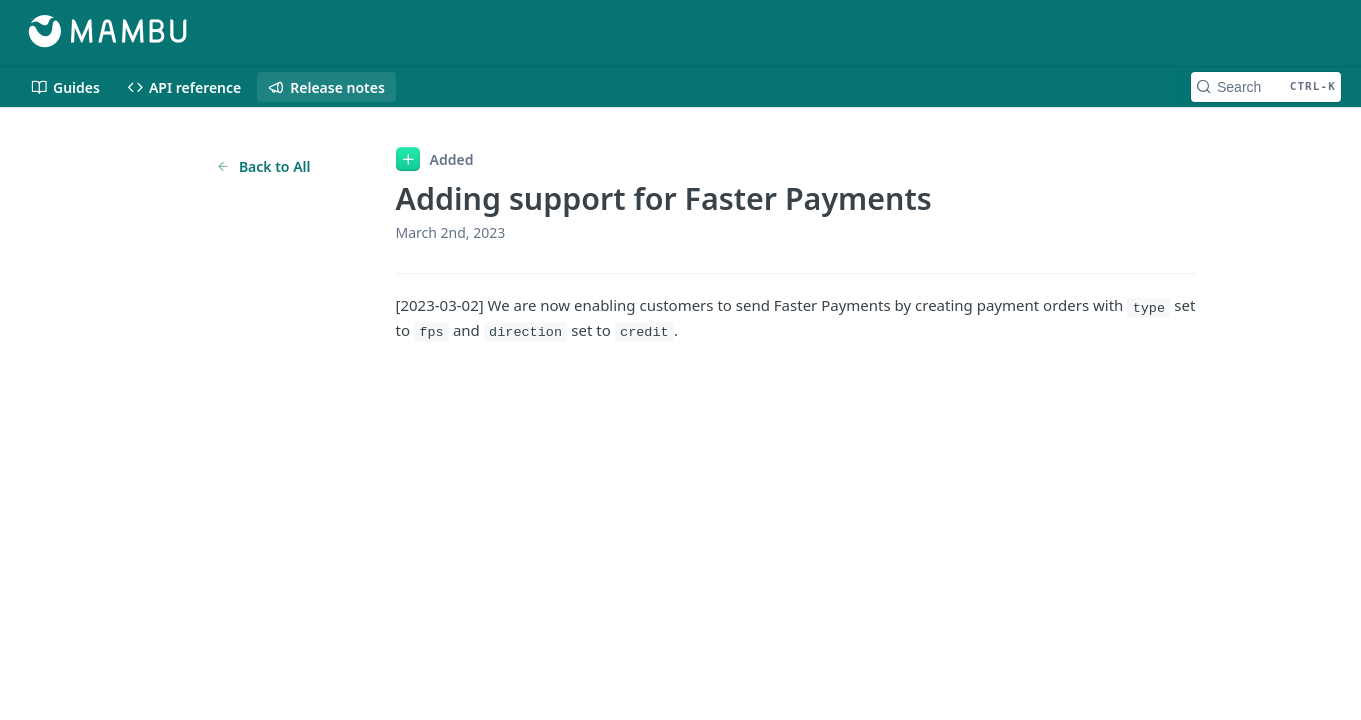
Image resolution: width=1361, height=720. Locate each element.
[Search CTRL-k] (1266, 87)
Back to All (263, 166)
